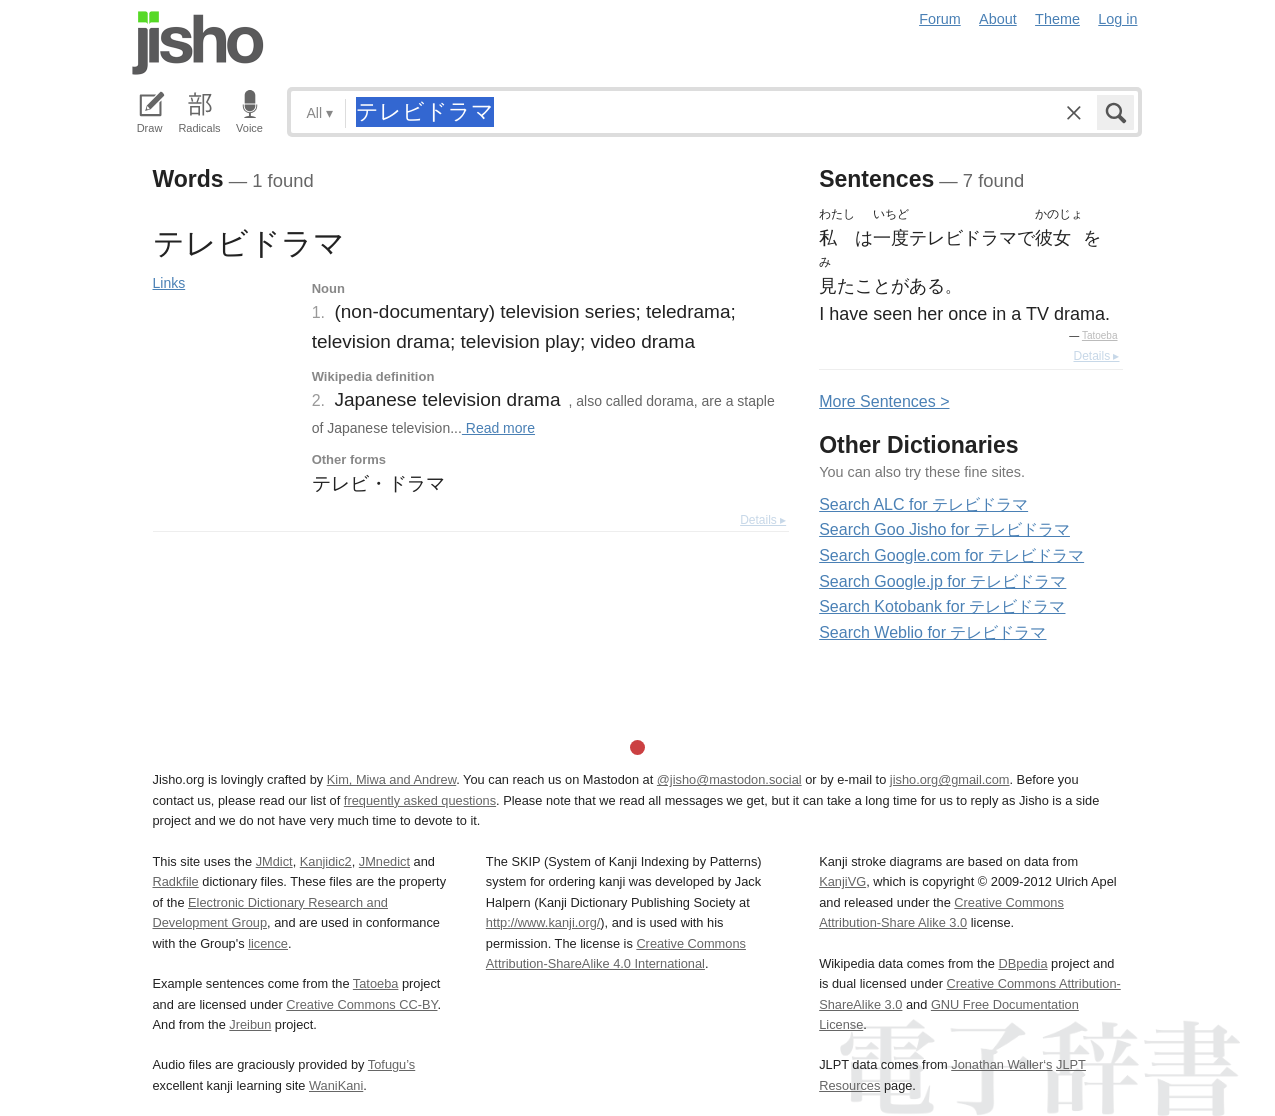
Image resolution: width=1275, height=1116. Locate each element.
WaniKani (336, 1085)
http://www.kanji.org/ (543, 922)
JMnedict (384, 861)
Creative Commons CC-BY (361, 1004)
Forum (940, 19)
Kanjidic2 (326, 861)
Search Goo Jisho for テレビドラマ (944, 529)
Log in (1117, 19)
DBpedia (1022, 963)
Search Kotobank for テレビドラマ (942, 606)
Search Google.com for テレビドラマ (951, 555)
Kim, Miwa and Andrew (391, 779)
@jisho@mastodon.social (729, 779)
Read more (498, 428)
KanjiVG (842, 881)
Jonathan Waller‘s (1001, 1064)
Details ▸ (763, 520)
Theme (1057, 19)
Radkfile (176, 881)
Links (169, 283)
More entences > (884, 401)
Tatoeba (1100, 335)
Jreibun (250, 1024)
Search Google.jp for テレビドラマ (942, 581)
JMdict (274, 861)
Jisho (198, 43)
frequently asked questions (420, 800)
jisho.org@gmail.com (950, 779)
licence (268, 943)
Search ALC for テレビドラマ (923, 504)
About (998, 19)
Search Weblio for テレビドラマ (932, 632)
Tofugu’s (391, 1064)
